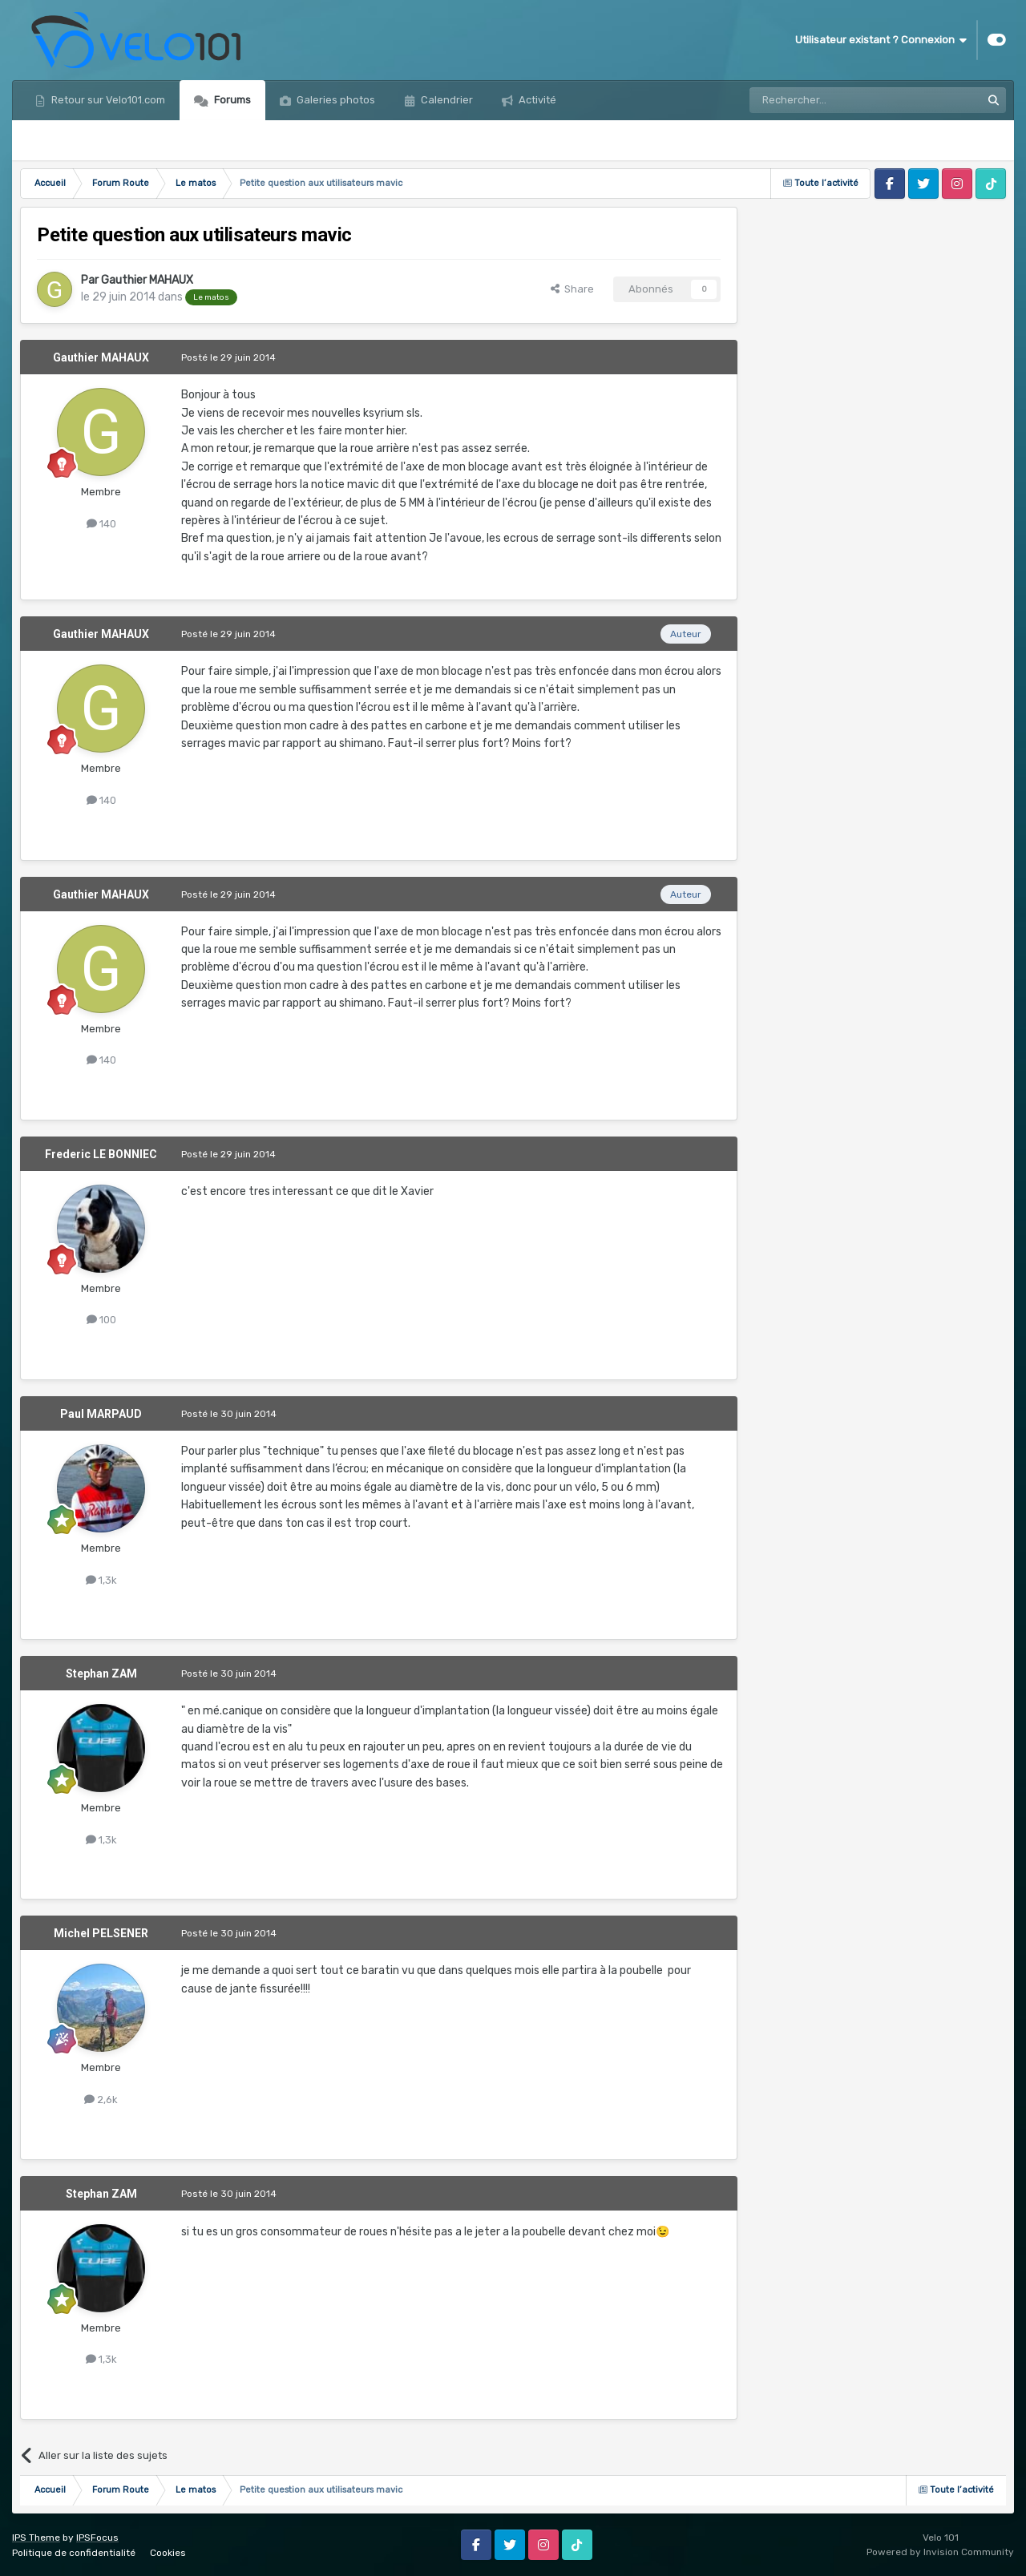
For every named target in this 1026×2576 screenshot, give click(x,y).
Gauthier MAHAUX (147, 280)
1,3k (101, 1580)
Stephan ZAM (101, 1673)
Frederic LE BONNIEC (101, 1154)
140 (101, 524)
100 (101, 1320)
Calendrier (445, 100)
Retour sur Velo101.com (107, 100)
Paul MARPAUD (101, 1413)
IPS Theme (36, 2537)
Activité (536, 100)
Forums (231, 100)
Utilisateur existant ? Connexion (881, 40)
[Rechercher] (830, 100)
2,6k (101, 2100)
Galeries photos (334, 100)
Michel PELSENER (101, 1933)
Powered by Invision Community (940, 2552)
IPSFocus (97, 2537)
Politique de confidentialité (73, 2552)
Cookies (168, 2552)
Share (572, 289)
